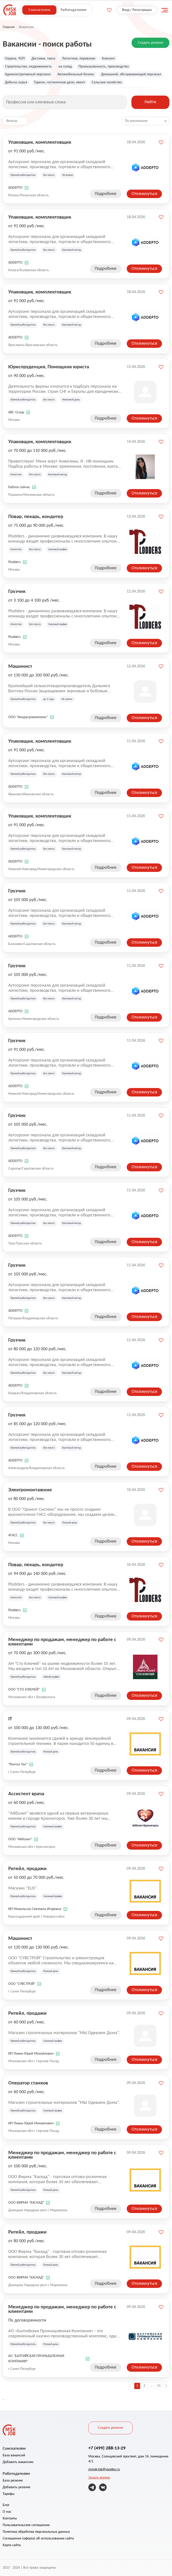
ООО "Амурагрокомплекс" (28, 717)
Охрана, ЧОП (15, 58)
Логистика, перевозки (78, 58)
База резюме (13, 2480)
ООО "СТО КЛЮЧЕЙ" (24, 1689)
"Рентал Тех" (17, 1764)
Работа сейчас (19, 487)
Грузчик (16, 591)
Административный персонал (28, 74)
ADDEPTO (15, 188)
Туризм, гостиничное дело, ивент (59, 82)
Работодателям (74, 10)
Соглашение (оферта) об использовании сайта (38, 2538)
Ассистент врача (26, 1793)
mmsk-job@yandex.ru (104, 2469)
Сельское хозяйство (107, 82)
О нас (7, 2512)
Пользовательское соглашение (26, 2525)
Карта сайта (12, 2545)
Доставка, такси (43, 58)
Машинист (20, 666)
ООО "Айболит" (20, 1839)
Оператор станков (28, 2083)
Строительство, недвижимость (28, 66)
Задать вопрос (99, 2478)
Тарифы (9, 2494)
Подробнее (105, 194)
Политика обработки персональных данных (36, 2532)
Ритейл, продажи (27, 1868)
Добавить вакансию (18, 2462)
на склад (65, 66)
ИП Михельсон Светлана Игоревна (34, 1909)
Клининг (108, 58)
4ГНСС (13, 1535)
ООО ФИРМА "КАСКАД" (26, 2203)
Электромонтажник (30, 1489)
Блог (6, 2505)
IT (10, 1718)
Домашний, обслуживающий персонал (131, 74)
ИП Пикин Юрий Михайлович (31, 2053)
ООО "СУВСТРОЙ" (21, 1984)
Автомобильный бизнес (75, 74)
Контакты (10, 2518)
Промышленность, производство (104, 66)
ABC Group (16, 412)
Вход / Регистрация (137, 10)
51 (159, 2386)
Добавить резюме (16, 2487)
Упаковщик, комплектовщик (39, 142)
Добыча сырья (16, 82)
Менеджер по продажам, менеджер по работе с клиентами (62, 1641)
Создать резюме (150, 43)
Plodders (14, 562)
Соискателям (39, 10)
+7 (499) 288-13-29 (107, 2448)
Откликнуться (144, 194)
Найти (150, 102)
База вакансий (14, 2455)
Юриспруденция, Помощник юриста (48, 366)
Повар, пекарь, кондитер (35, 516)
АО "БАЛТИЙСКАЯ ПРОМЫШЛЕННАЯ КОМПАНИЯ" (36, 2358)
